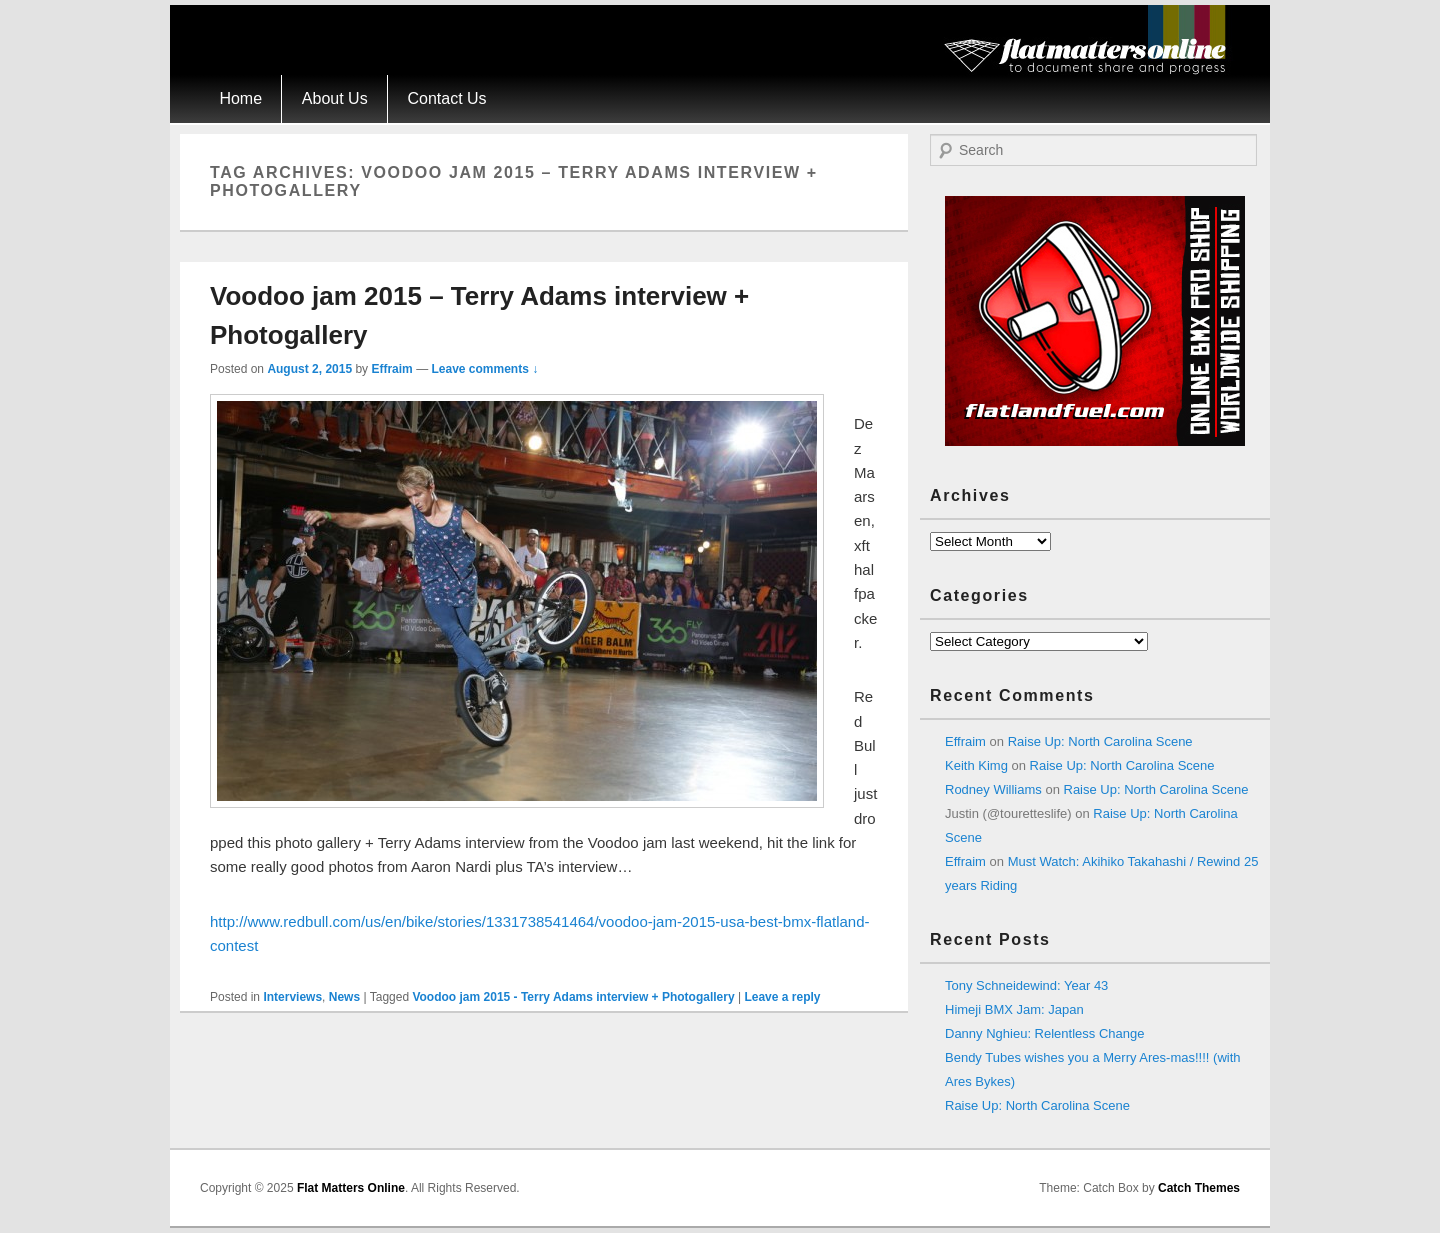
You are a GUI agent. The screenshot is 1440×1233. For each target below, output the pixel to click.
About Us (335, 98)
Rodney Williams (993, 789)
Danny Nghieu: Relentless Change (1044, 1033)
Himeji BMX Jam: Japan (1014, 1009)
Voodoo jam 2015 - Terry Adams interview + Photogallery (573, 997)
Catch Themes (1199, 1188)
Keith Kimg (976, 765)
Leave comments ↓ (484, 369)
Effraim (391, 369)
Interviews (292, 997)
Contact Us (446, 98)
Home (240, 98)
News (344, 997)
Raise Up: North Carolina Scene (1100, 741)
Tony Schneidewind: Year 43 (1026, 985)
